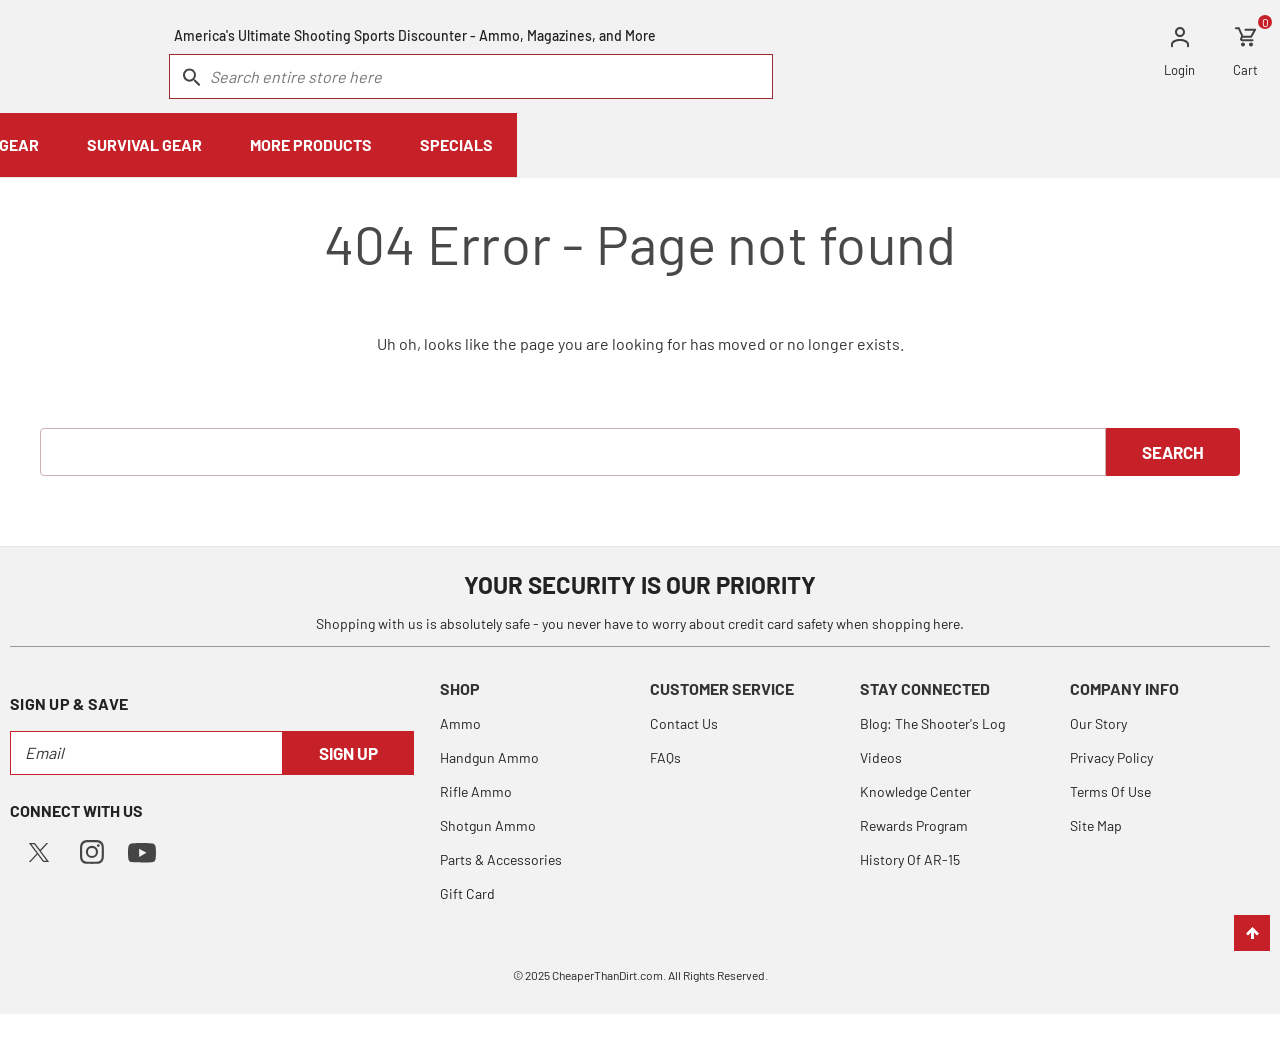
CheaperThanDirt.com (607, 974)
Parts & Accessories (501, 858)
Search (1173, 451)
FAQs (665, 756)
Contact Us (684, 722)
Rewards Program (914, 824)
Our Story (1098, 722)
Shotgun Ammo (488, 824)
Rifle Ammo (476, 790)
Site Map (1096, 824)
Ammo (460, 722)
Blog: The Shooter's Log (932, 722)
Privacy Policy (1111, 756)
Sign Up (348, 752)
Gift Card (467, 892)
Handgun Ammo (489, 756)
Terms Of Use (1110, 790)
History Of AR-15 (910, 858)
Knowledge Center (915, 790)
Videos (881, 756)
